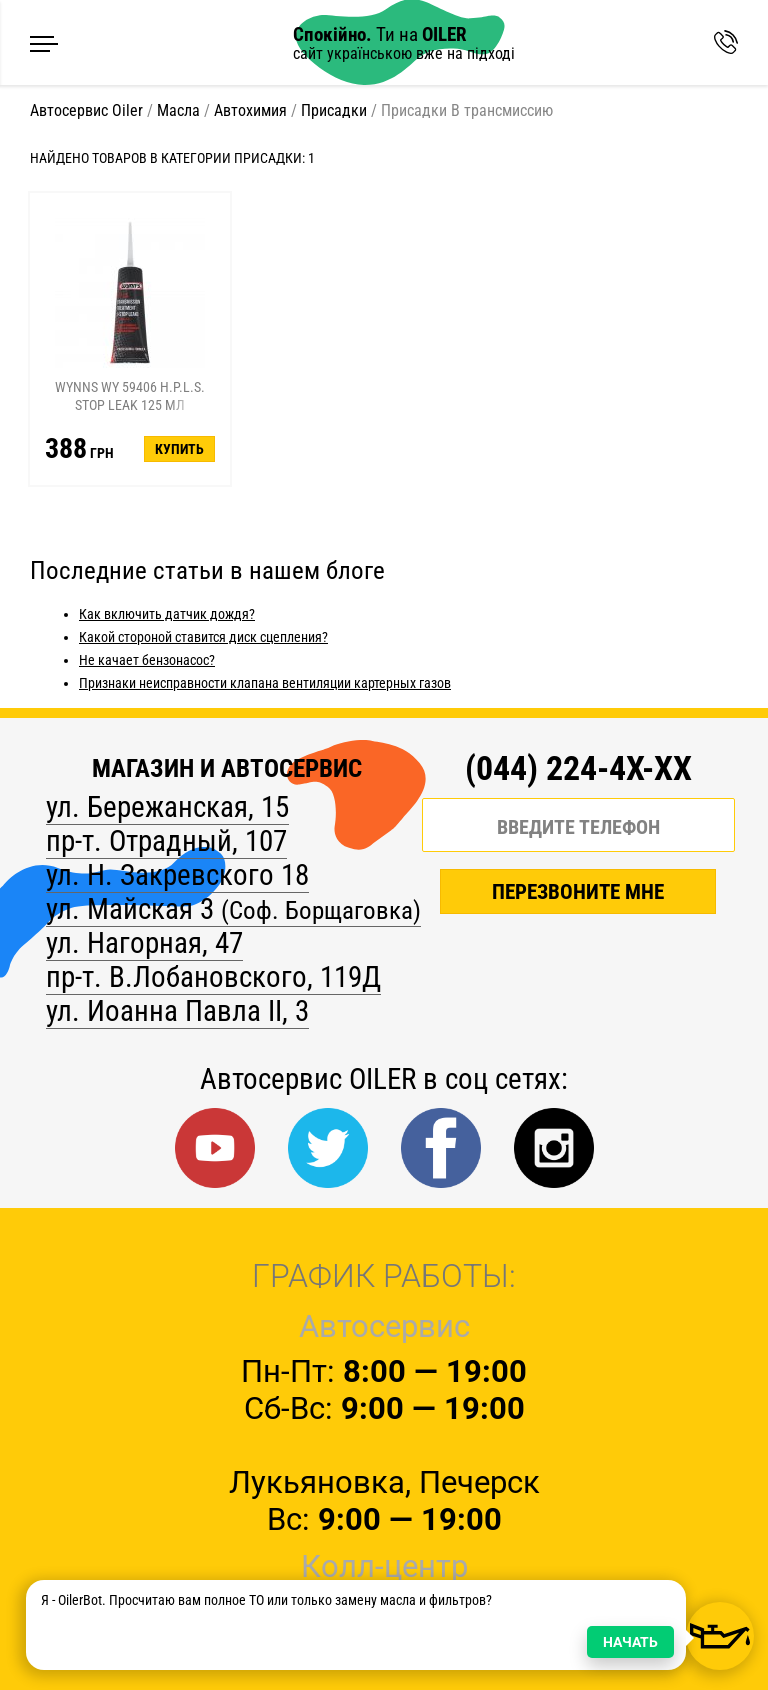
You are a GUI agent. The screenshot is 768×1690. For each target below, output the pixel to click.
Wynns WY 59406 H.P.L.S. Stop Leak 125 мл (130, 396)
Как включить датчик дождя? (167, 614)
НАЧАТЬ (630, 1642)
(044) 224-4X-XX (578, 769)
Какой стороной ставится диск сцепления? (203, 637)
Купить (179, 449)
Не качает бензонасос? (147, 660)
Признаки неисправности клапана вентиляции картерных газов (265, 683)
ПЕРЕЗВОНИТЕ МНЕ (578, 895)
